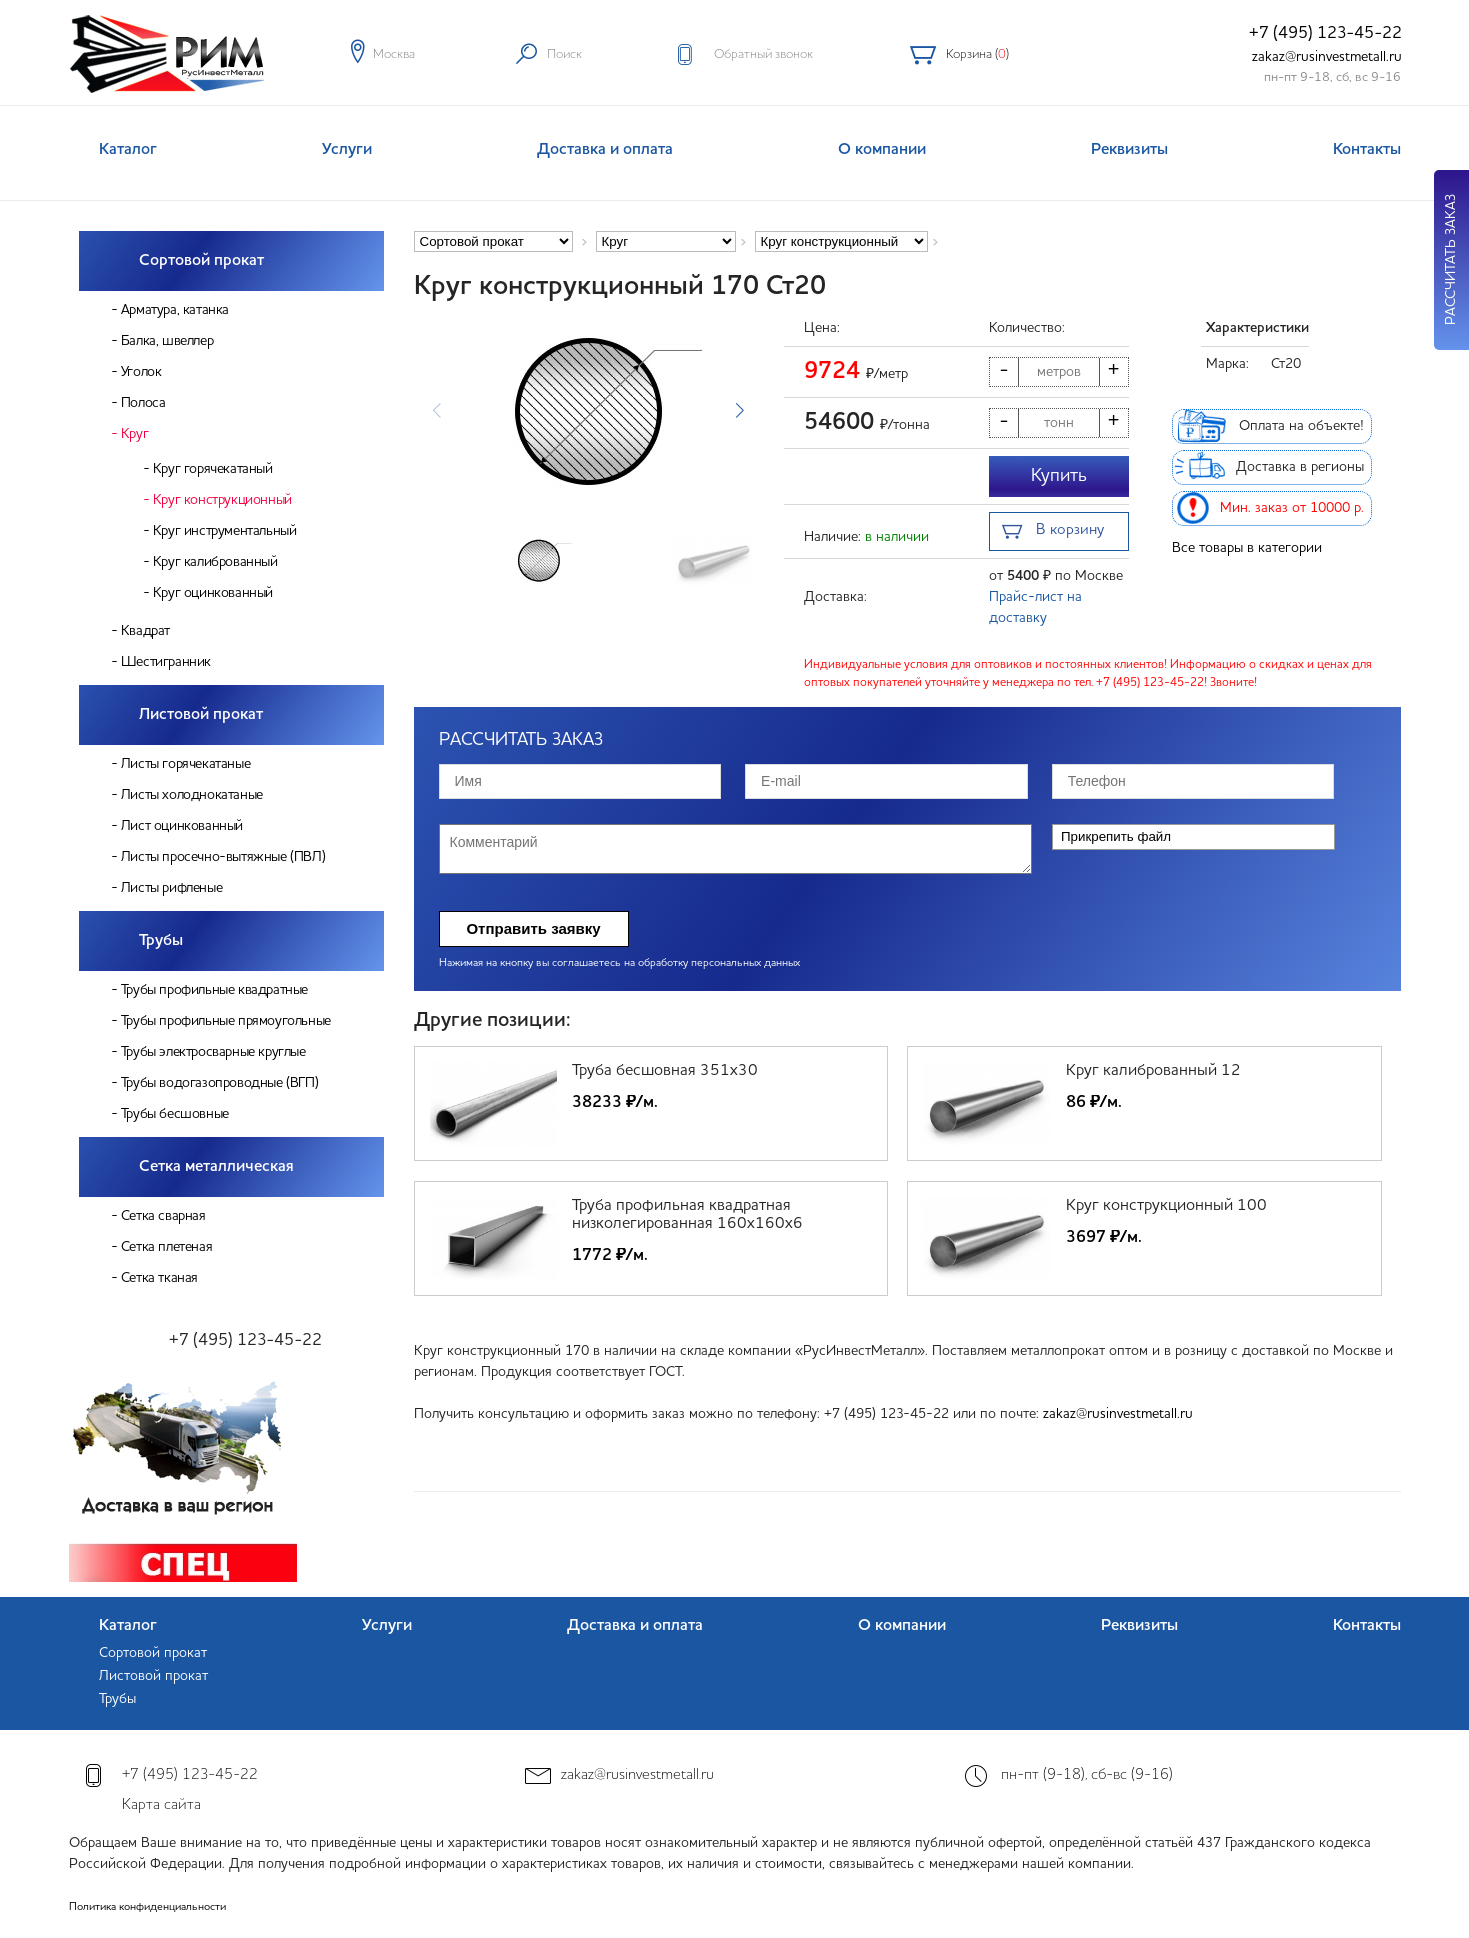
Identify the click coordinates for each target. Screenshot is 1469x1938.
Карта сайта (161, 1805)
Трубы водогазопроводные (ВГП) (219, 1083)
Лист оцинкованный (182, 826)
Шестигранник (166, 662)
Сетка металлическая (216, 1167)
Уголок (141, 372)
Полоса (143, 403)
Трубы (161, 941)
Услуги (347, 150)
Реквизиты (1129, 150)
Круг (134, 434)
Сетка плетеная (166, 1247)
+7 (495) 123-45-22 (1325, 33)
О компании (882, 150)
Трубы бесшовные (175, 1114)
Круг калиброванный (215, 562)
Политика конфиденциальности (147, 1907)
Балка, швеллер (167, 341)
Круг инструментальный (225, 531)
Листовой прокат (201, 715)
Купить (1059, 476)
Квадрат (145, 631)
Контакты (1367, 150)
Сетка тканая (159, 1278)
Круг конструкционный (222, 500)
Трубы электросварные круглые (213, 1052)
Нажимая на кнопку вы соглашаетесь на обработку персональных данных (619, 963)
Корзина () (977, 54)
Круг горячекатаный (213, 469)
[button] (740, 411)
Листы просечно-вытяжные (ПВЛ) (223, 857)
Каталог (128, 150)
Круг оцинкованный (213, 593)
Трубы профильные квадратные (214, 990)
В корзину (1053, 532)
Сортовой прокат (201, 261)
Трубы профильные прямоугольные (226, 1021)
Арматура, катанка (175, 310)
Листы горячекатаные (185, 764)
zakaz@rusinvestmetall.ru (1327, 57)
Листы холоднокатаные (192, 795)
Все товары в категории (1247, 548)
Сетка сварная (163, 1216)
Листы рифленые (171, 888)
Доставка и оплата (605, 150)
